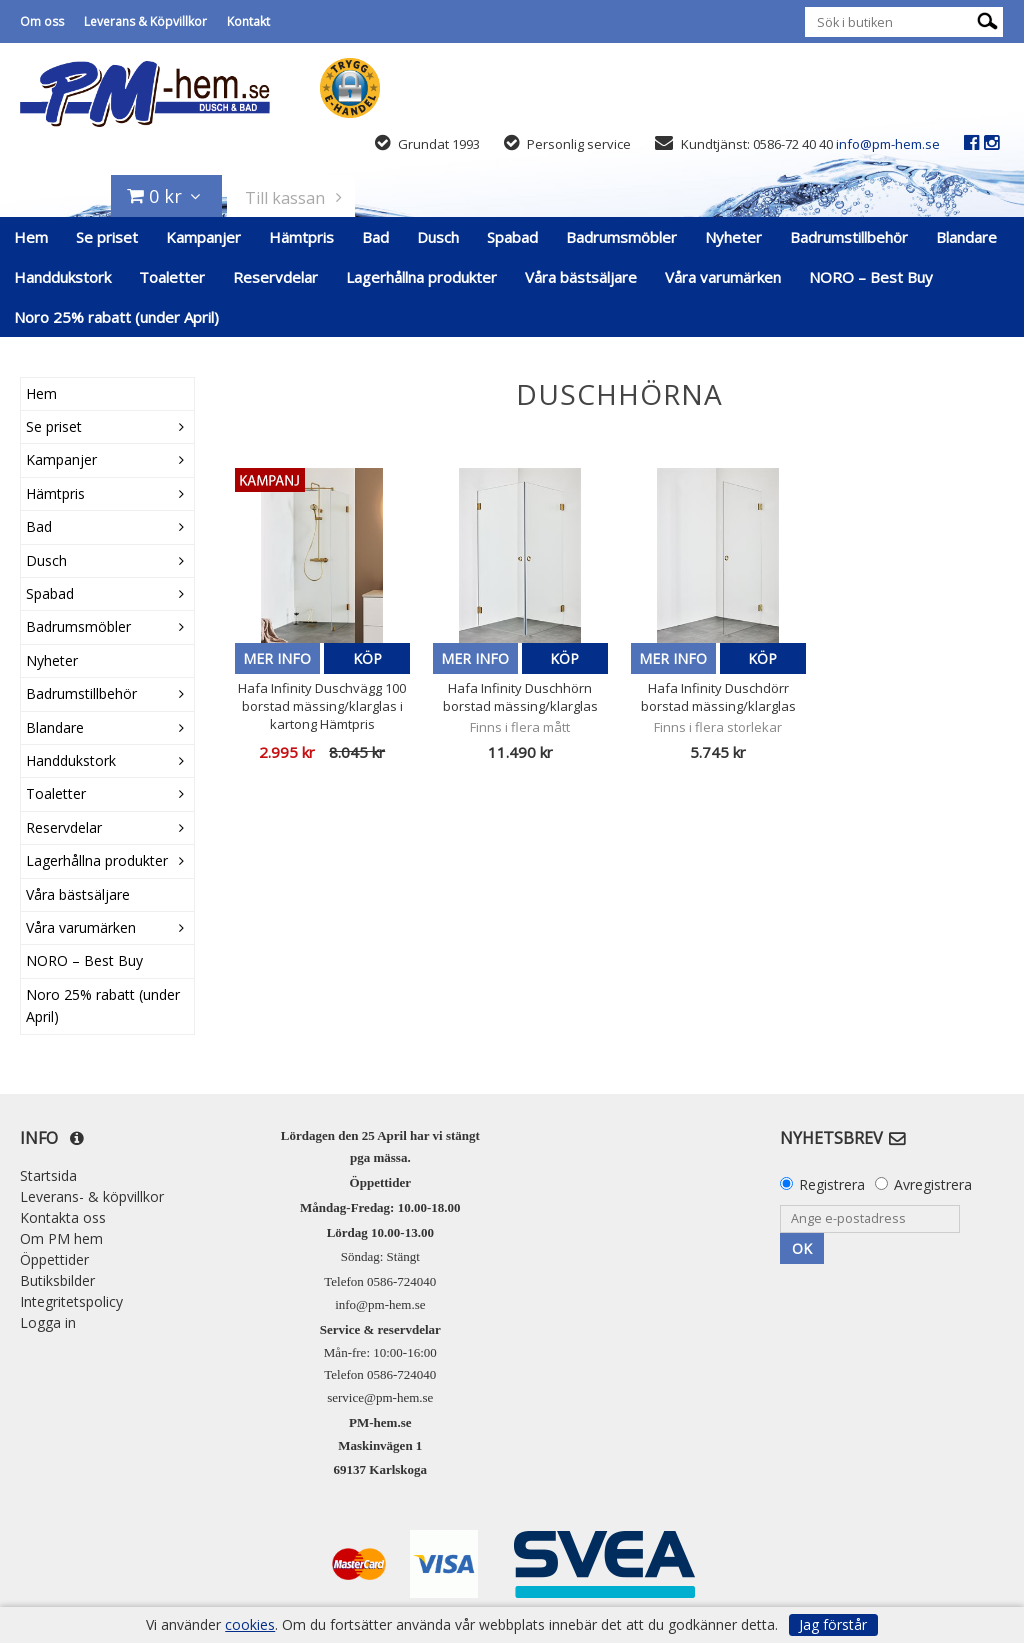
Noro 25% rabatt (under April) (116, 317)
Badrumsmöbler (621, 237)
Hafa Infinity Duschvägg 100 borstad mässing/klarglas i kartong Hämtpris (322, 706)
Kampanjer (203, 237)
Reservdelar (275, 277)
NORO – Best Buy (871, 277)
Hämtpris (301, 237)
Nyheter (733, 237)
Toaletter (172, 277)
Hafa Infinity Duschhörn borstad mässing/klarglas (520, 697)
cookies (250, 1625)
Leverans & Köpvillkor (145, 21)
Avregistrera (933, 1184)
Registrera (832, 1184)
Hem (31, 237)
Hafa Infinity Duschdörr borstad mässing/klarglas (718, 697)
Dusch (438, 237)
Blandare (966, 237)
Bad (375, 237)
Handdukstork (62, 277)
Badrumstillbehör (849, 237)
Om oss (42, 21)
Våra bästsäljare (581, 277)
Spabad (512, 237)
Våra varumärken (723, 277)
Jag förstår (833, 1624)
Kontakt (248, 21)
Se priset (107, 237)
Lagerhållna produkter (421, 277)
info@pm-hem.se (888, 144)
